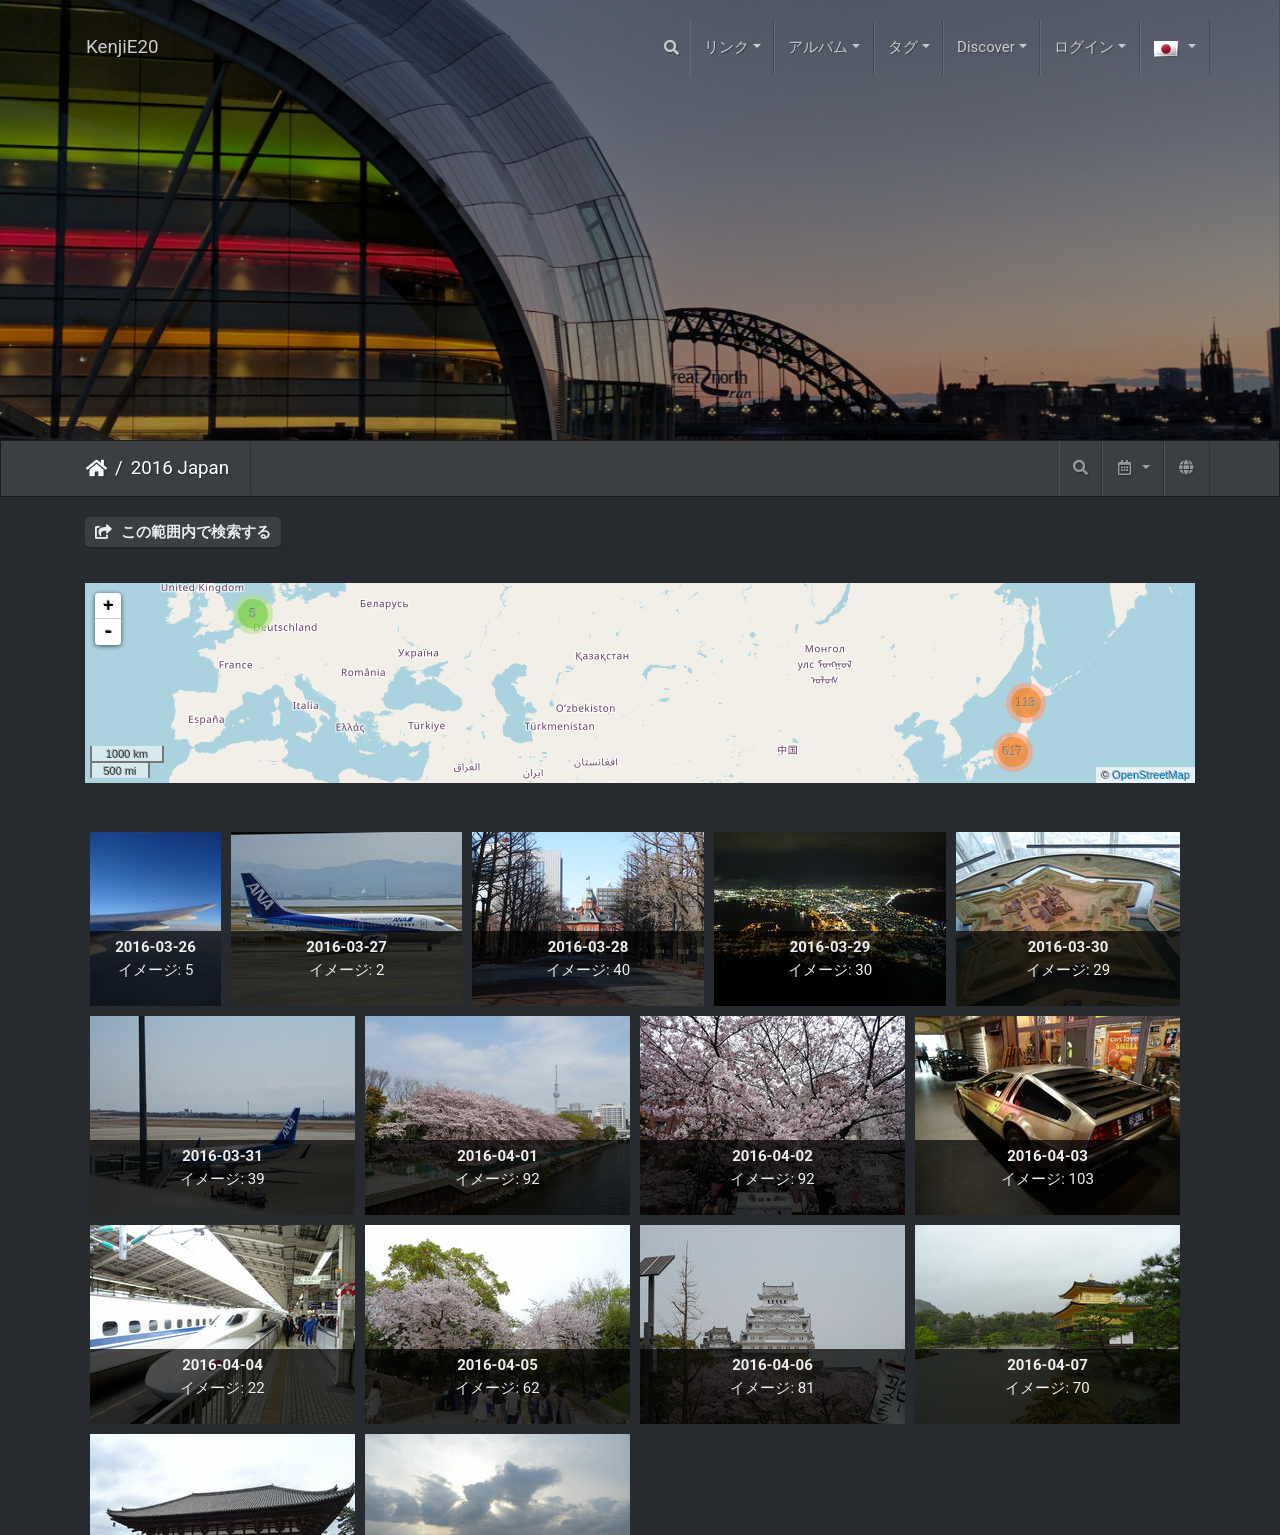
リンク (726, 47)
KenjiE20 (122, 47)
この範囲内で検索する (183, 532)
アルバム (818, 47)
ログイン (1084, 47)
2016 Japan (180, 468)
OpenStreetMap (1151, 775)
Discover (986, 47)
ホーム (96, 468)
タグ (903, 47)
